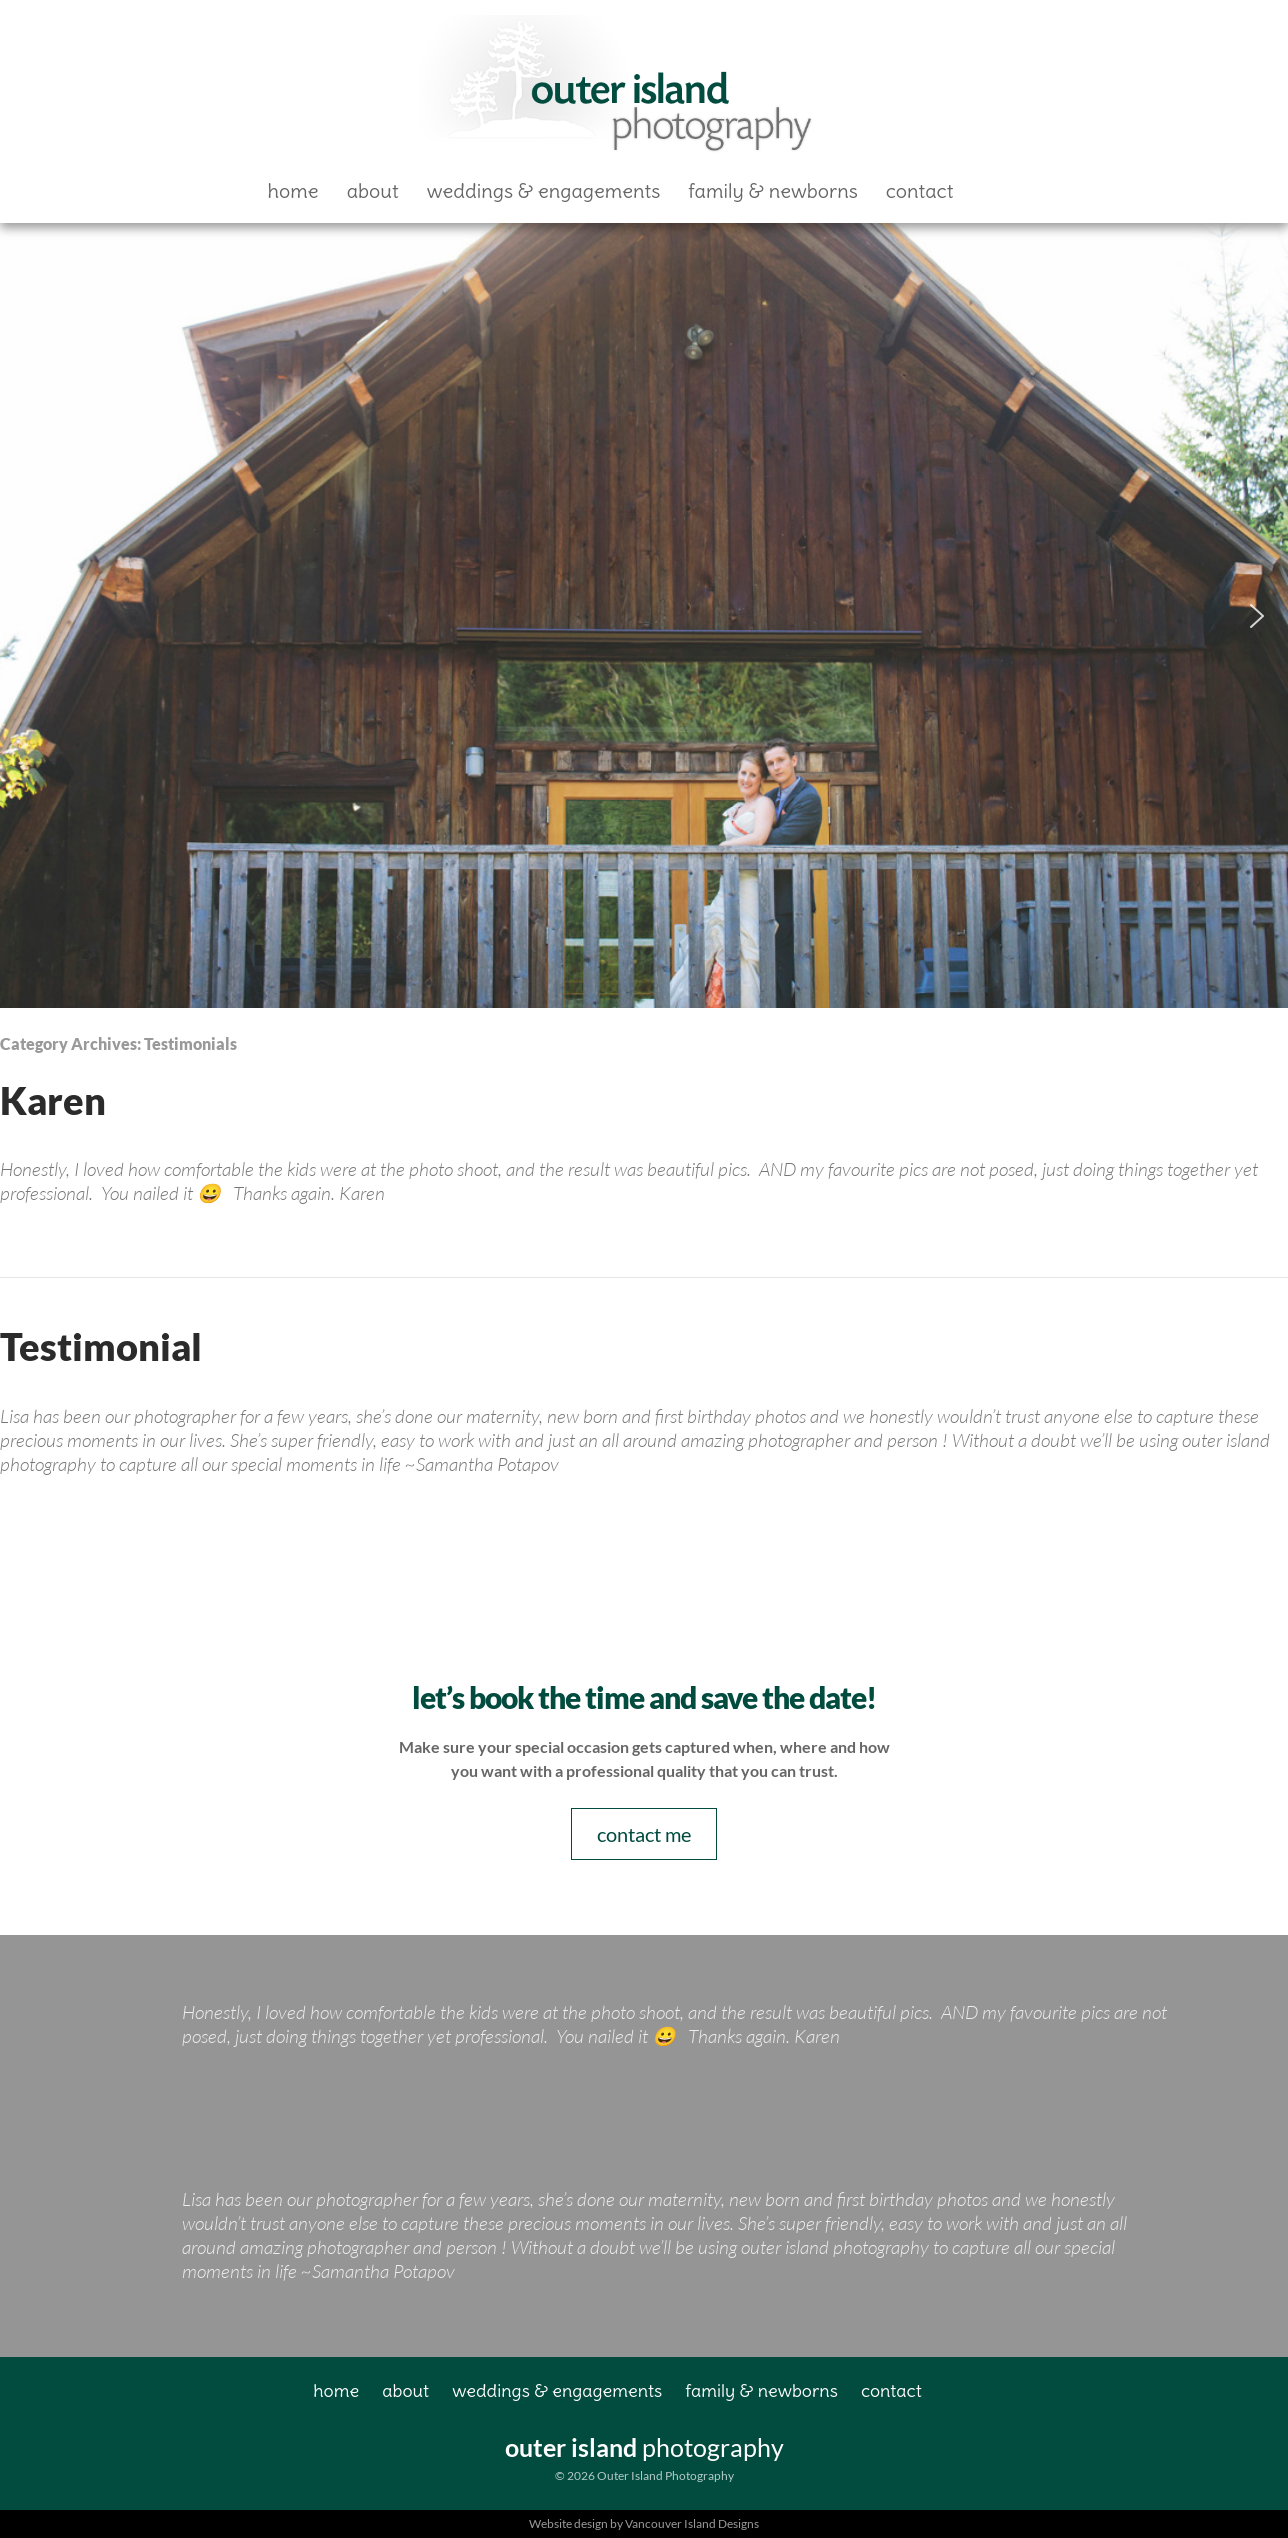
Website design (568, 2523)
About (373, 190)
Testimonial (101, 1346)
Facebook (1001, 190)
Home (293, 190)
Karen (53, 1100)
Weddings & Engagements (544, 190)
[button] (31, 616)
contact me (644, 1834)
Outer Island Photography (620, 86)
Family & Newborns (773, 190)
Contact (920, 190)
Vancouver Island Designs (692, 2523)
